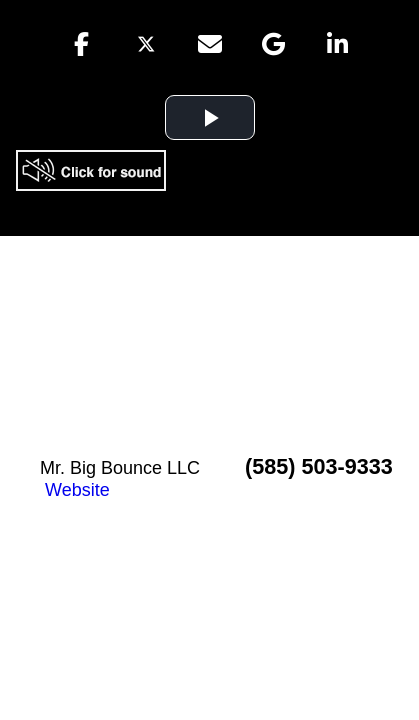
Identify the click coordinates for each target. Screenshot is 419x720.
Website (77, 490)
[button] (82, 44)
